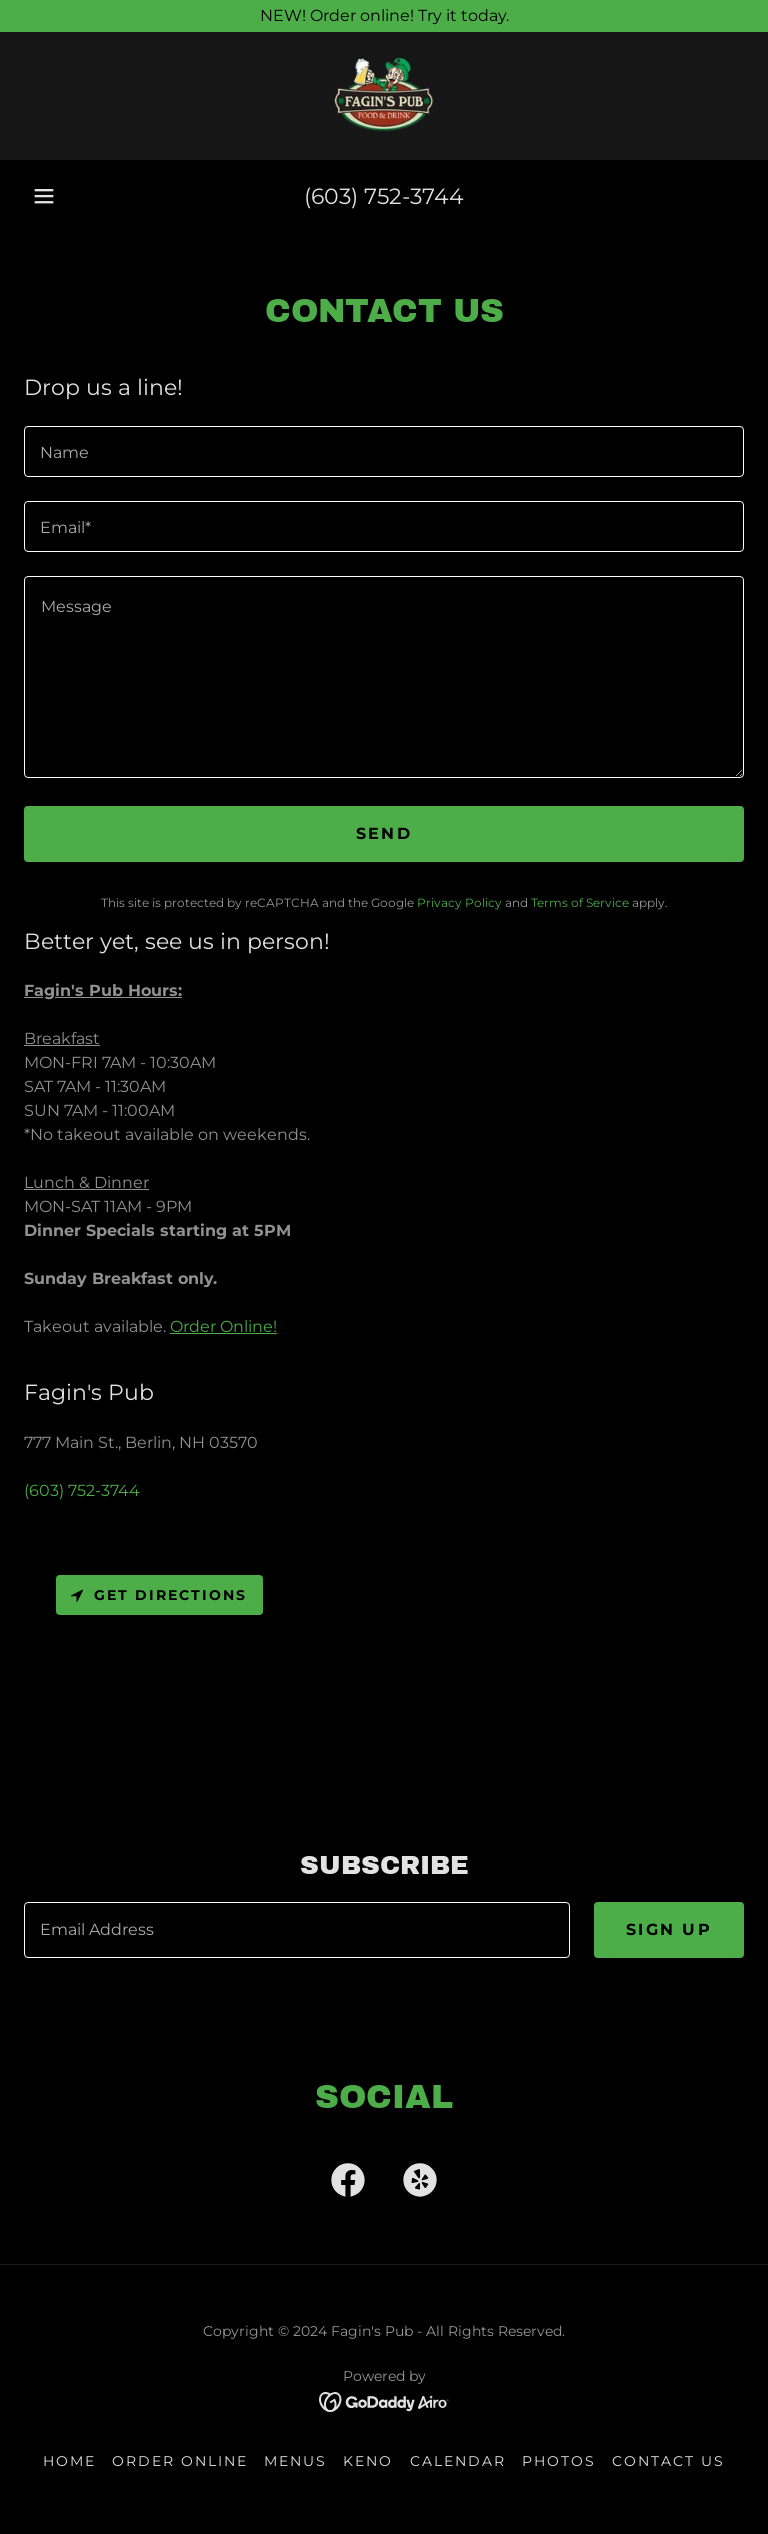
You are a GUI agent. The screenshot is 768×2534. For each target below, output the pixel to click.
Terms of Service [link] (580, 902)
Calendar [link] (458, 2461)
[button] (44, 196)
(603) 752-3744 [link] (384, 196)
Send (384, 833)
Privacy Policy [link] (459, 902)
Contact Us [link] (668, 2461)
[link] (384, 96)
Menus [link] (295, 2461)
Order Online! (223, 1326)
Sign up (669, 1929)
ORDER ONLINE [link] (180, 2461)
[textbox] (384, 451)
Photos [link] (559, 2461)
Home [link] (69, 2461)
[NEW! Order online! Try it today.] (384, 16)
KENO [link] (368, 2461)
